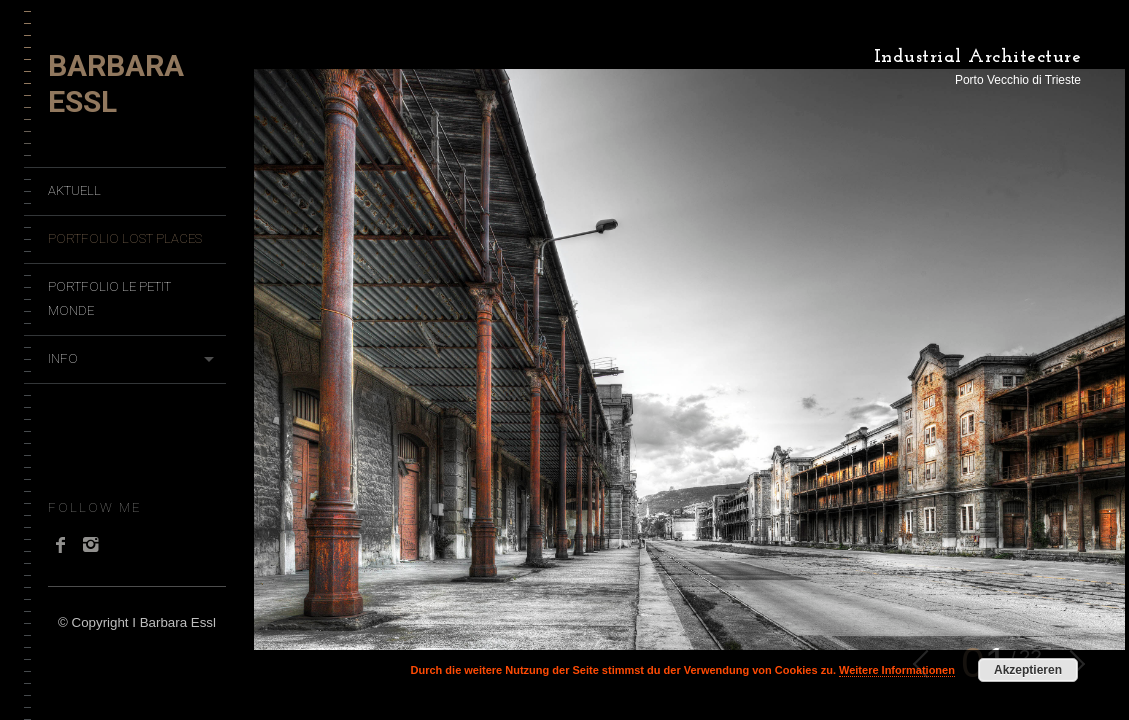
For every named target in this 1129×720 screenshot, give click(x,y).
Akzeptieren (1028, 670)
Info (63, 358)
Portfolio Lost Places (125, 238)
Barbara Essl (116, 83)
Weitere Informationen (897, 670)
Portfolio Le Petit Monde (109, 298)
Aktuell (74, 190)
